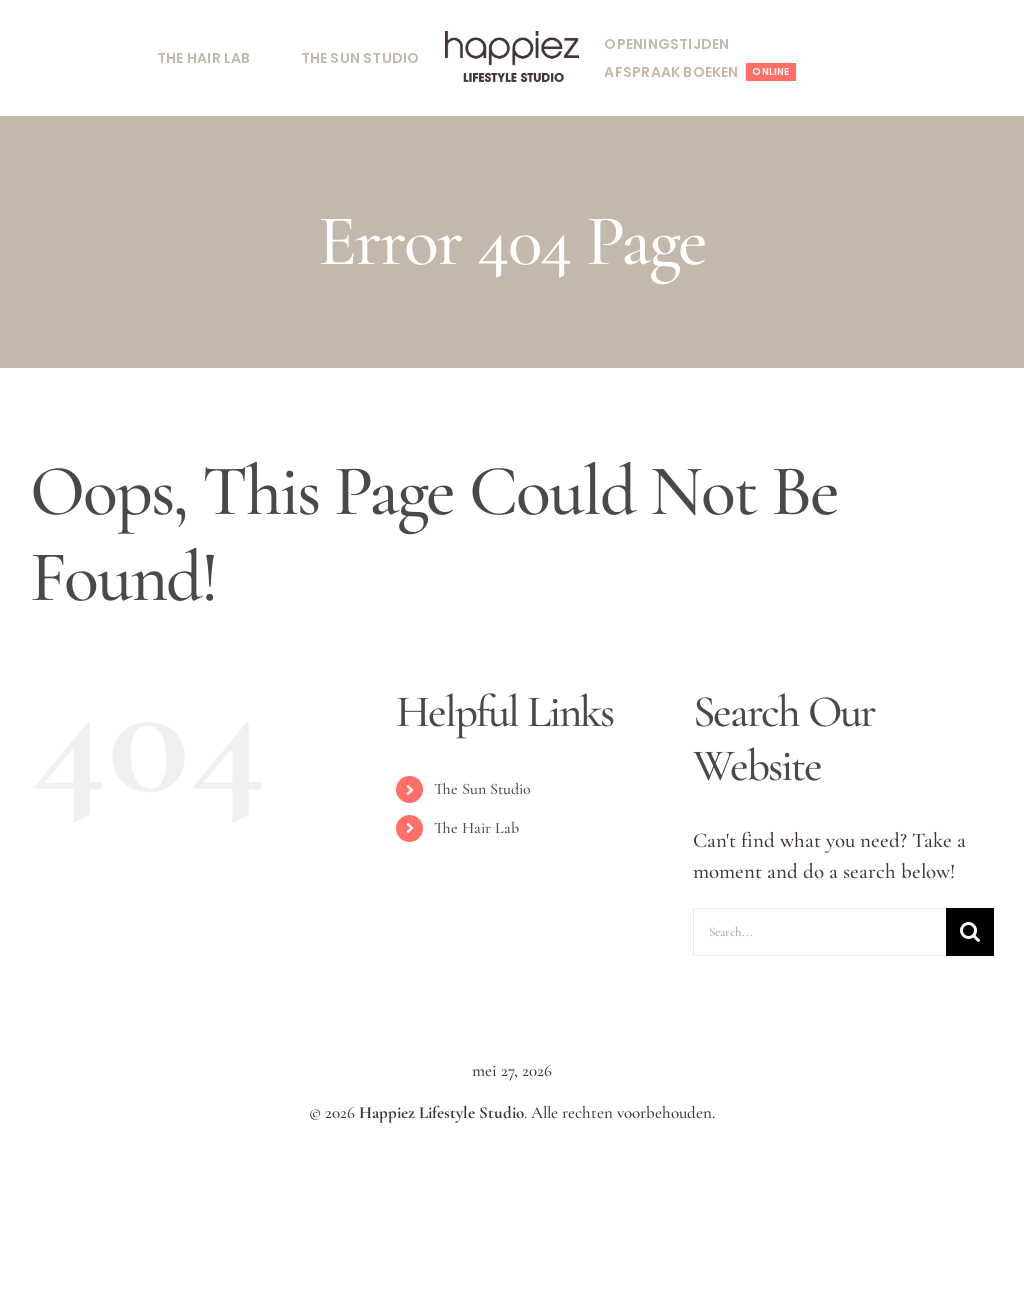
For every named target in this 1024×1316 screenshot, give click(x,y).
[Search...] (819, 932)
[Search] (970, 932)
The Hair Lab (476, 828)
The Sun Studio (482, 789)
